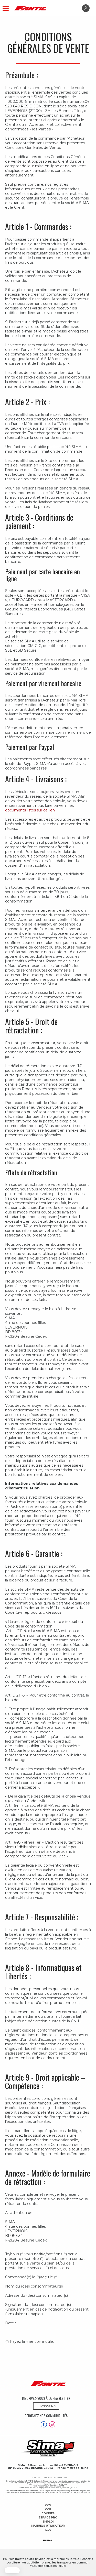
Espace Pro (48, 2517)
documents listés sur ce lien (30, 810)
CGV (48, 2505)
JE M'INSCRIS (46, 2406)
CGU (48, 2509)
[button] (12, 2570)
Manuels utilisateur (48, 2526)
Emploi (48, 2522)
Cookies (48, 2513)
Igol (48, 2530)
